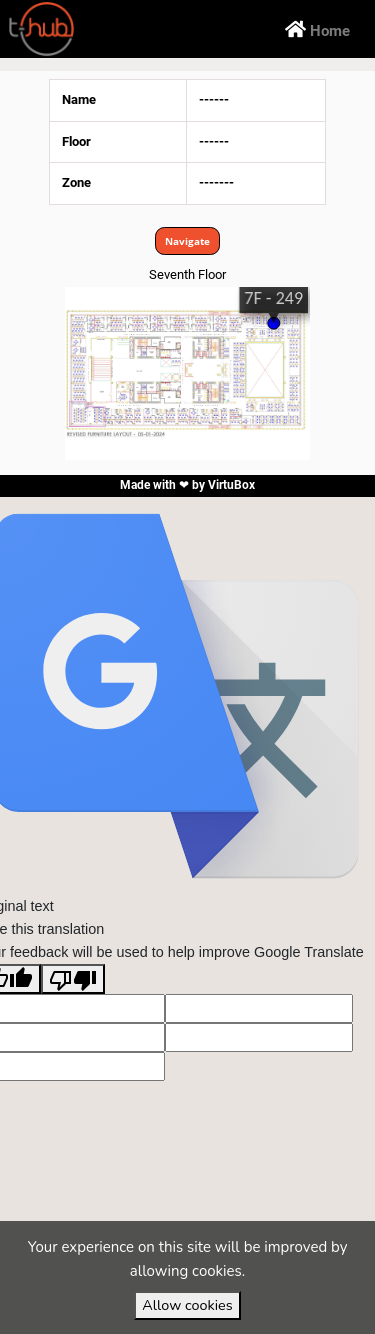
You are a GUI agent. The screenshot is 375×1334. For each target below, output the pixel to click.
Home (317, 29)
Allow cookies (187, 1305)
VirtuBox (231, 485)
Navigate (187, 241)
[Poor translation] (73, 979)
